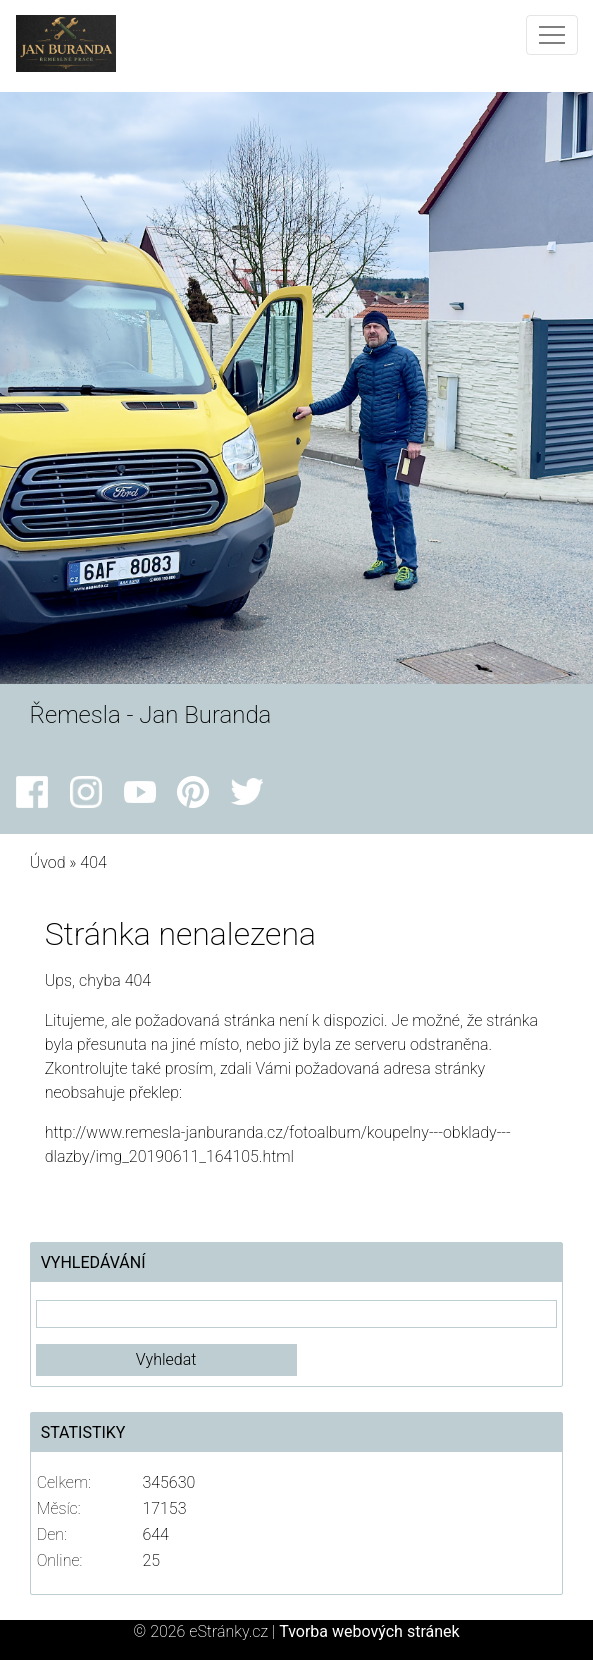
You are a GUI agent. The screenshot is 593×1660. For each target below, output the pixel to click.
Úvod (48, 862)
